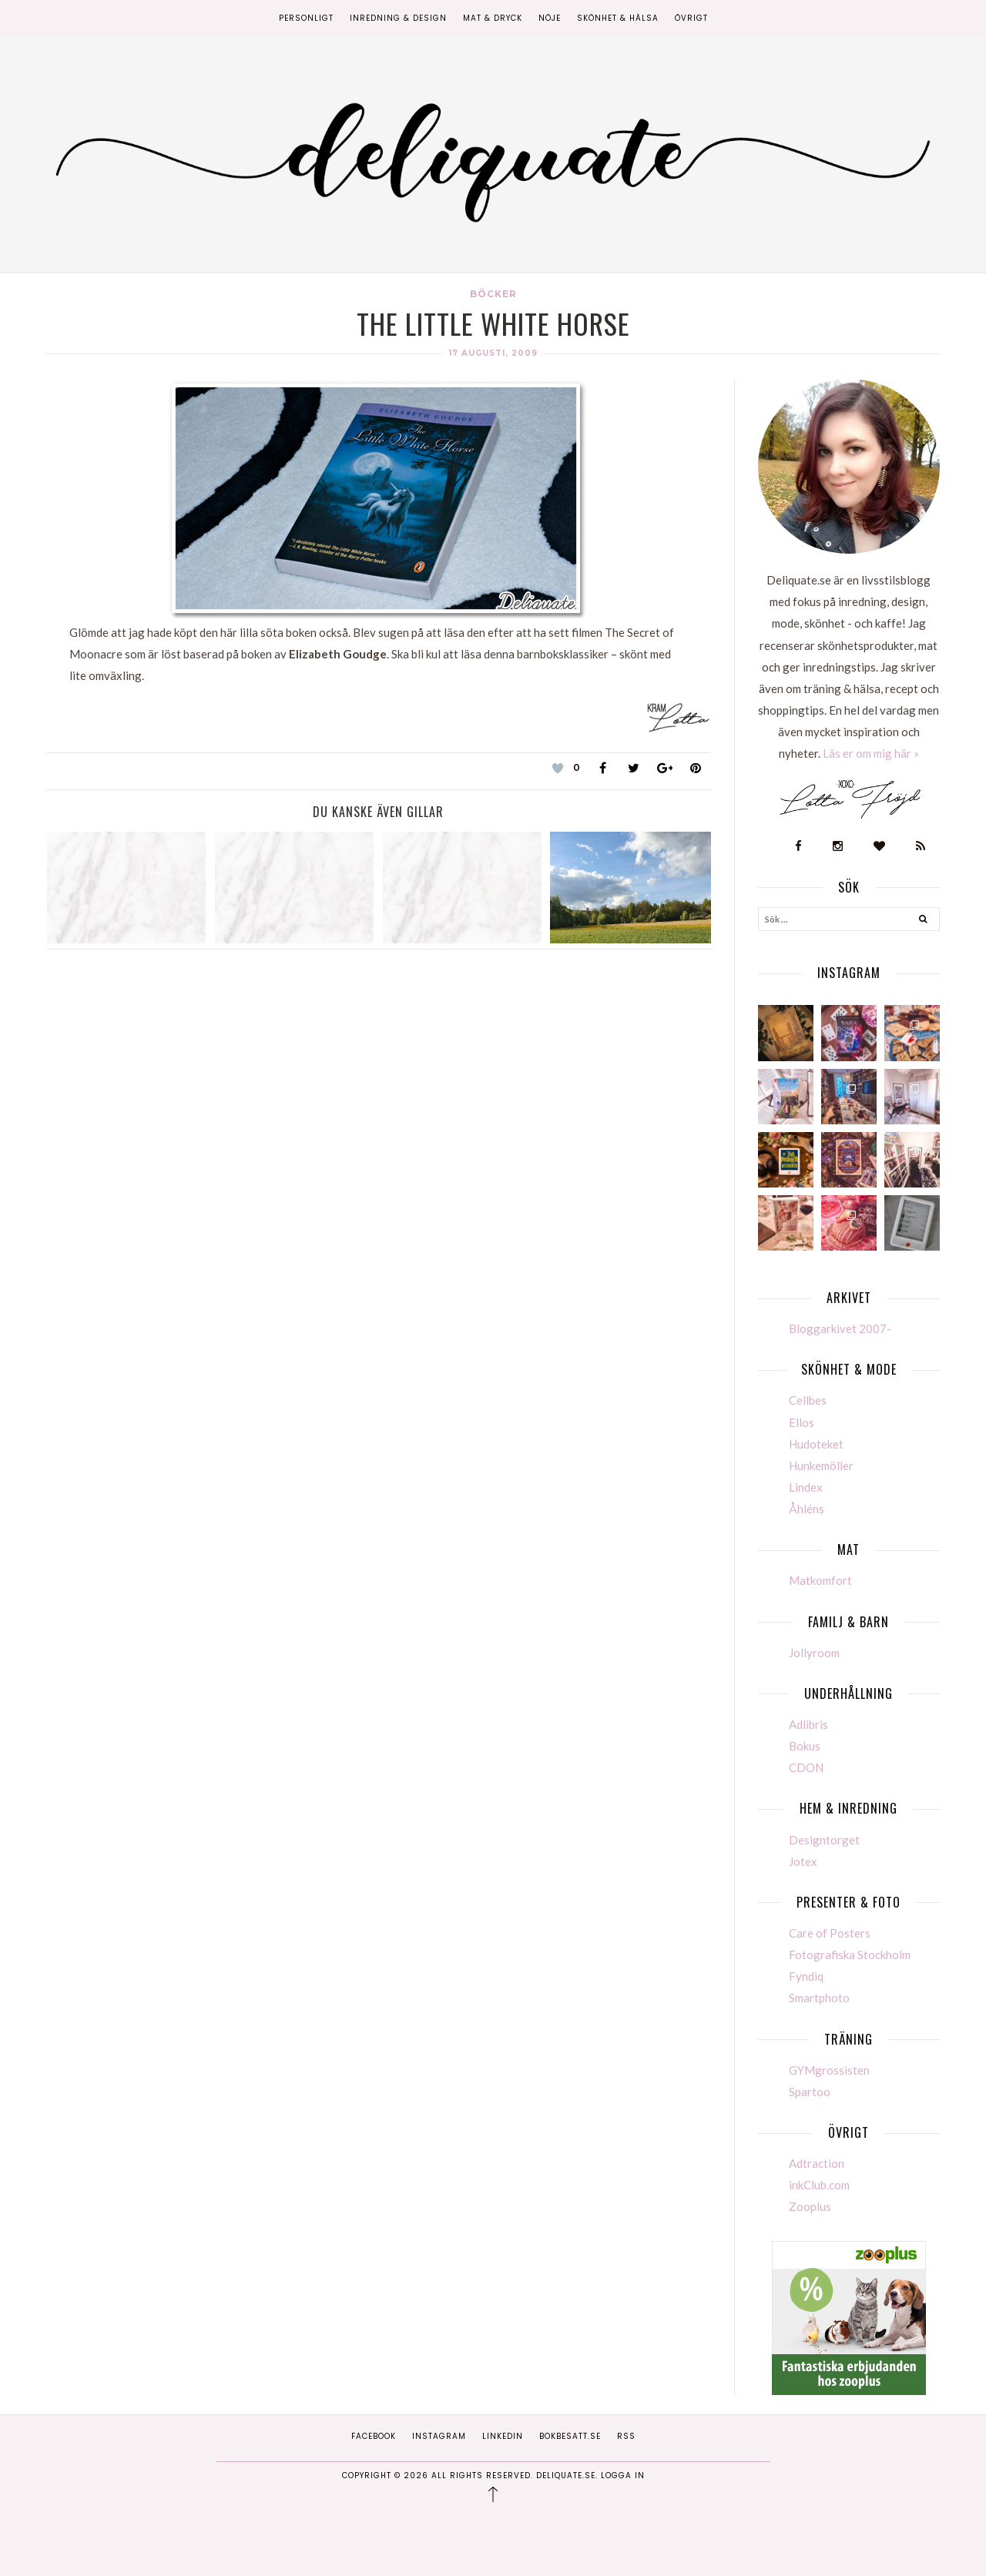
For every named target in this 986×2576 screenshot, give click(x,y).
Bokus (804, 1746)
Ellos (801, 1422)
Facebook (373, 2436)
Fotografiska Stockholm (850, 1954)
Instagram (439, 2436)
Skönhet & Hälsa (618, 18)
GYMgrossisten (829, 2070)
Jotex (803, 1861)
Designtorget (824, 1840)
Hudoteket (816, 1444)
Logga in (623, 2475)
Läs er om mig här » (871, 753)
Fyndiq (806, 1976)
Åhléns (806, 1509)
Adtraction (816, 2163)
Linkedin (502, 2436)
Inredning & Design (398, 18)
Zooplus (810, 2206)
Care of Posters (829, 1933)
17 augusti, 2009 (493, 353)
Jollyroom (814, 1653)
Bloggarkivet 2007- (840, 1328)
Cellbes (808, 1400)
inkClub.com (819, 2185)
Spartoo (809, 2092)
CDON (806, 1767)
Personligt (306, 18)
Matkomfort (820, 1580)
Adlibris (808, 1724)
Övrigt (691, 18)
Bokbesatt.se (570, 2436)
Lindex (806, 1487)
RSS (626, 2436)
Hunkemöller (821, 1465)
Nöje (549, 18)
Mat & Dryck (492, 18)
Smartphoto (819, 1998)
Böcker (493, 294)
